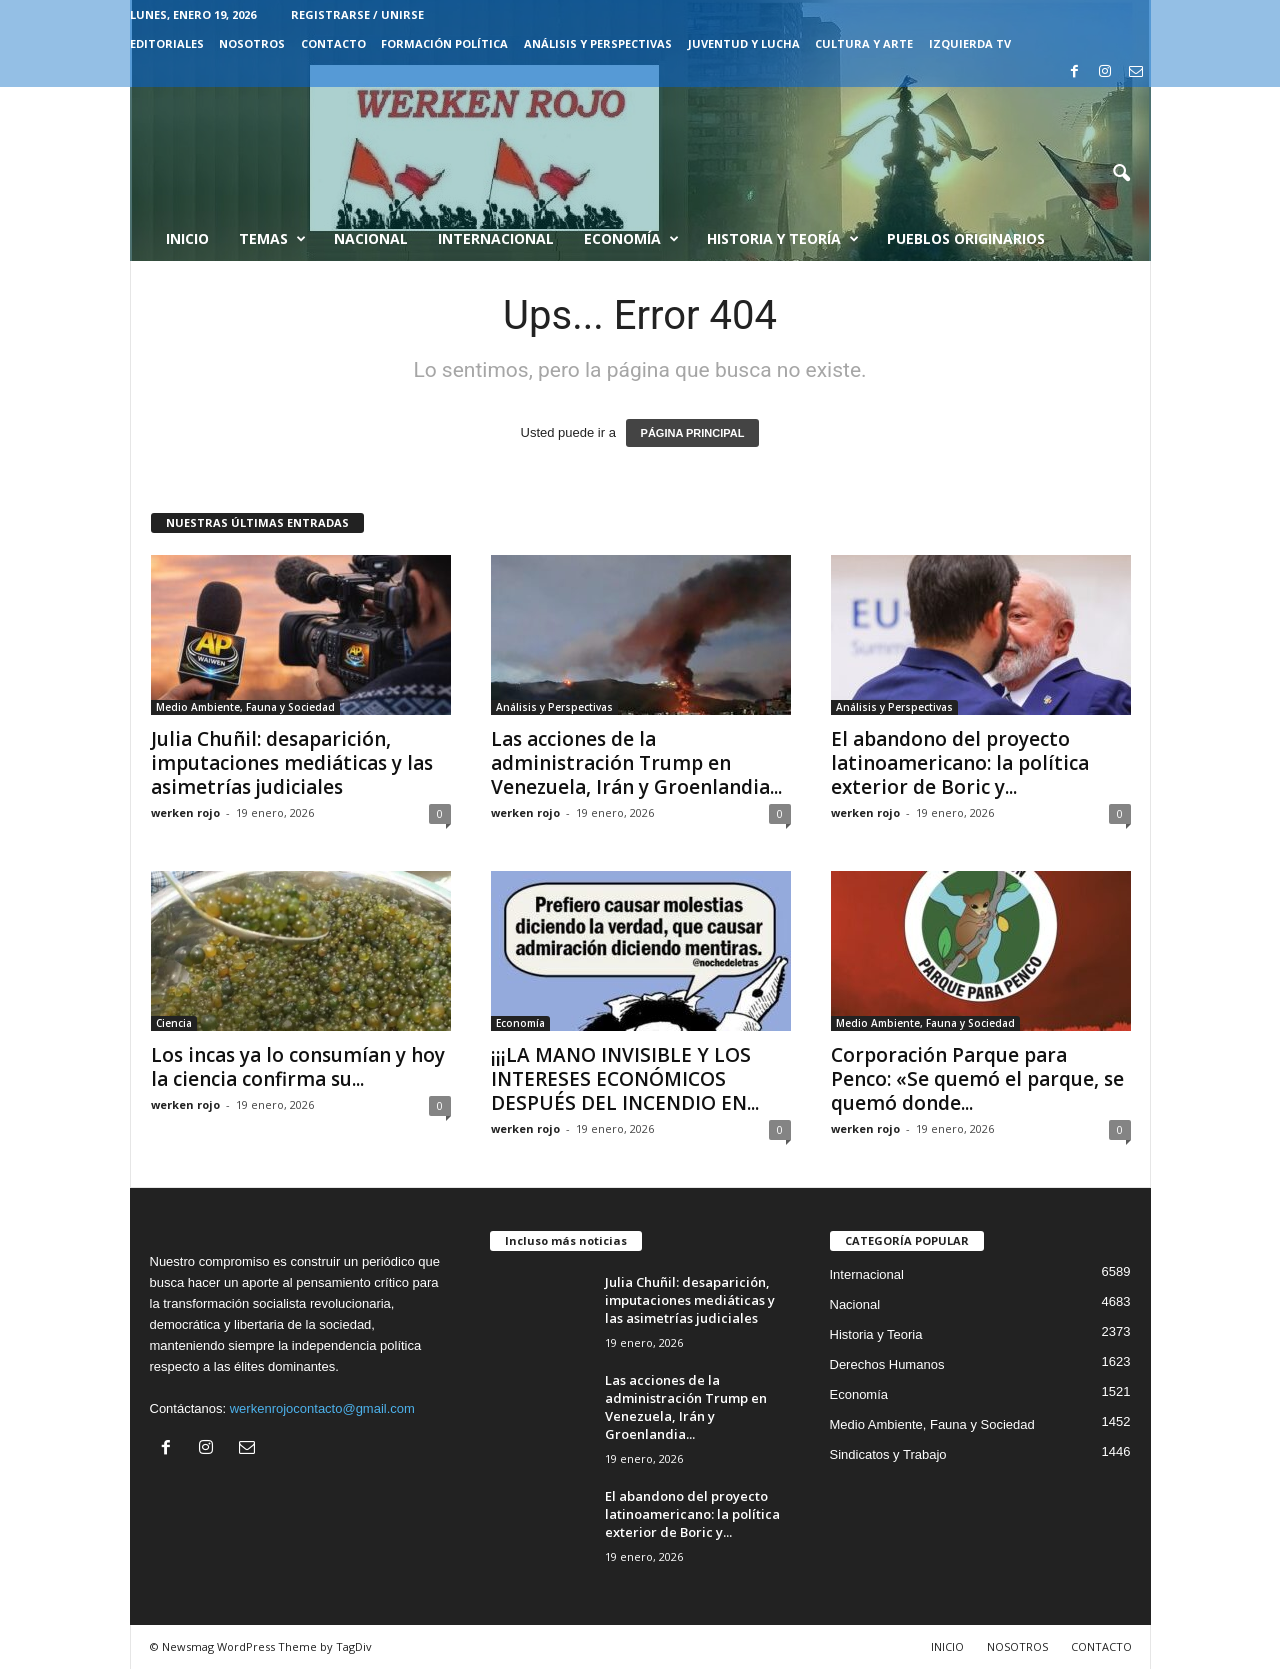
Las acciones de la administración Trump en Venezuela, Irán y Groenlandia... (636, 763)
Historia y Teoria (876, 1334)
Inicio (187, 238)
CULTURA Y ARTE (864, 43)
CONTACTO (333, 43)
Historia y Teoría (783, 239)
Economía (631, 239)
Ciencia (174, 1023)
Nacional (371, 238)
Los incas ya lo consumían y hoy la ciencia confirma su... (298, 1067)
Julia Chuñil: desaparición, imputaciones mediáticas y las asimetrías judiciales (292, 763)
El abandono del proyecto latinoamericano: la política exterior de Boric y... (960, 763)
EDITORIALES (167, 43)
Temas (272, 239)
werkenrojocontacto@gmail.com (322, 1408)
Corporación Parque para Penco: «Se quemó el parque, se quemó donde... (977, 1079)
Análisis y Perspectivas (598, 43)
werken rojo (185, 812)
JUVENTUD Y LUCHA (744, 43)
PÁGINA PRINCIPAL (693, 433)
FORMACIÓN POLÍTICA (444, 43)
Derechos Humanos (887, 1364)
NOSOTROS (252, 43)
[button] (1121, 174)
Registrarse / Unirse (357, 14)
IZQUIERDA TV (970, 43)
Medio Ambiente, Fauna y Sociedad (245, 707)
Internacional (496, 238)
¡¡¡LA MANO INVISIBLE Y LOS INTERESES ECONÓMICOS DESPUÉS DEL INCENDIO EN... (625, 1079)
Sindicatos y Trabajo (888, 1454)
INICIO (947, 1646)
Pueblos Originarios (966, 238)
